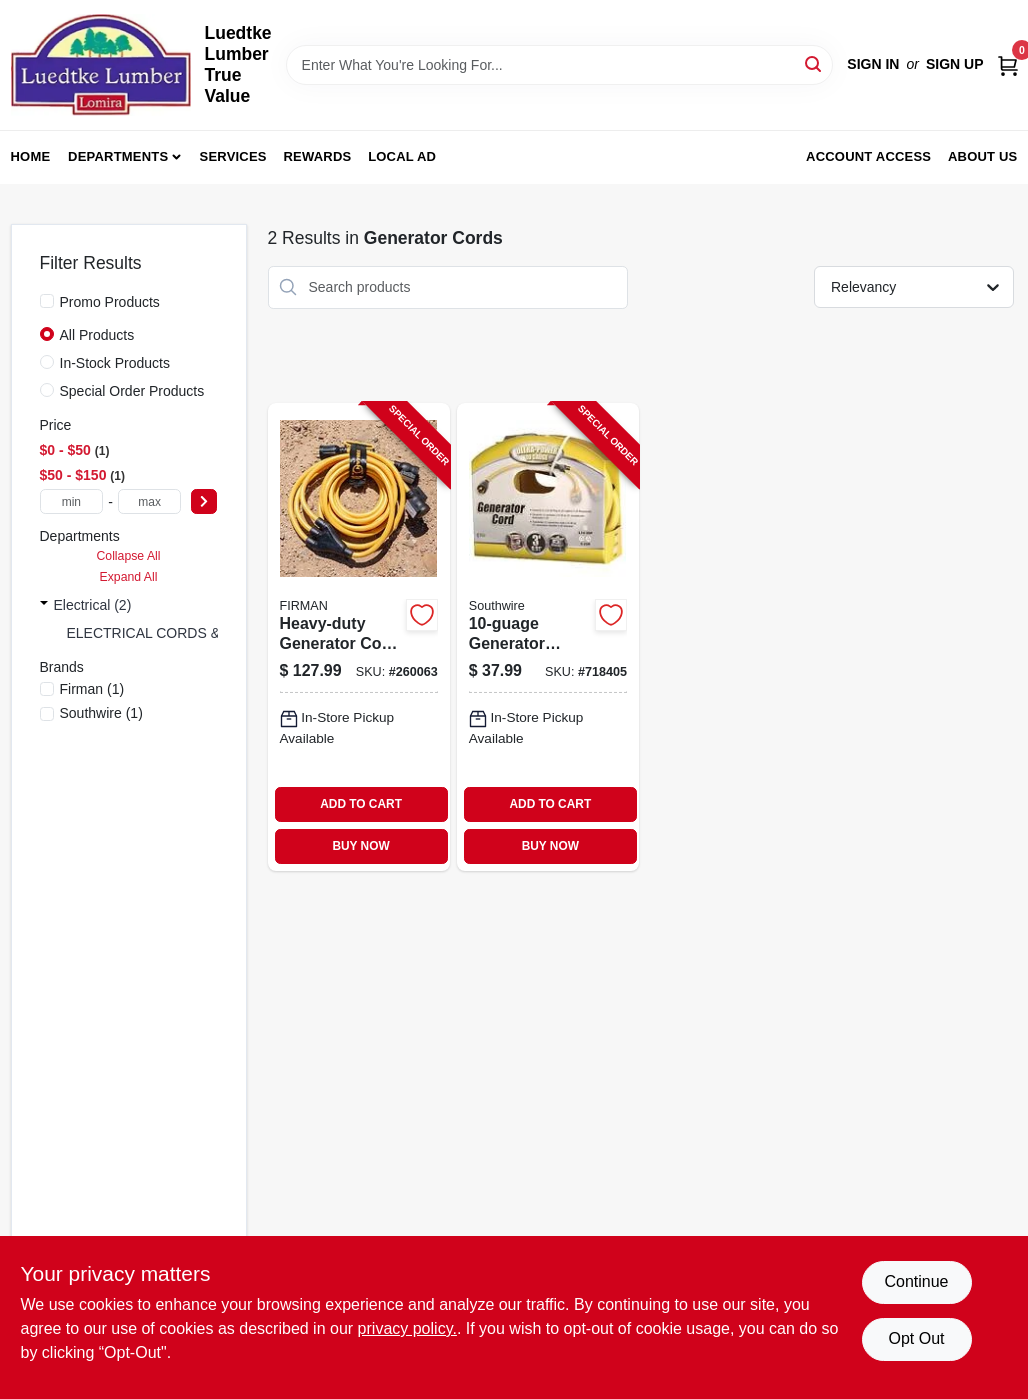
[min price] (72, 501)
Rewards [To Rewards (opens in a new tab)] (318, 156)
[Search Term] (560, 65)
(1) (92, 689)
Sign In (873, 64)
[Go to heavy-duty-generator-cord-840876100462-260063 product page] (359, 637)
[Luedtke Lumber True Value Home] (101, 65)
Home (31, 156)
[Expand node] (44, 605)
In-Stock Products (115, 363)
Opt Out (916, 1338)
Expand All (129, 577)
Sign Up (955, 64)
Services (233, 156)
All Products (97, 335)
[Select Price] (204, 501)
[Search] (814, 63)
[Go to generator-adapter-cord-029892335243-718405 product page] (548, 637)
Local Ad (402, 156)
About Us (983, 156)
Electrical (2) (93, 605)
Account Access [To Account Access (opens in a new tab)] (868, 156)
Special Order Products (132, 391)
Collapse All (128, 556)
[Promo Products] (47, 301)
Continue (916, 1281)
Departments (118, 156)
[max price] (150, 501)
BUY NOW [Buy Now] (360, 846)
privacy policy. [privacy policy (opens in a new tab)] (407, 1328)
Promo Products (110, 302)
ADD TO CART (361, 804)
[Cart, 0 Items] (1008, 64)
